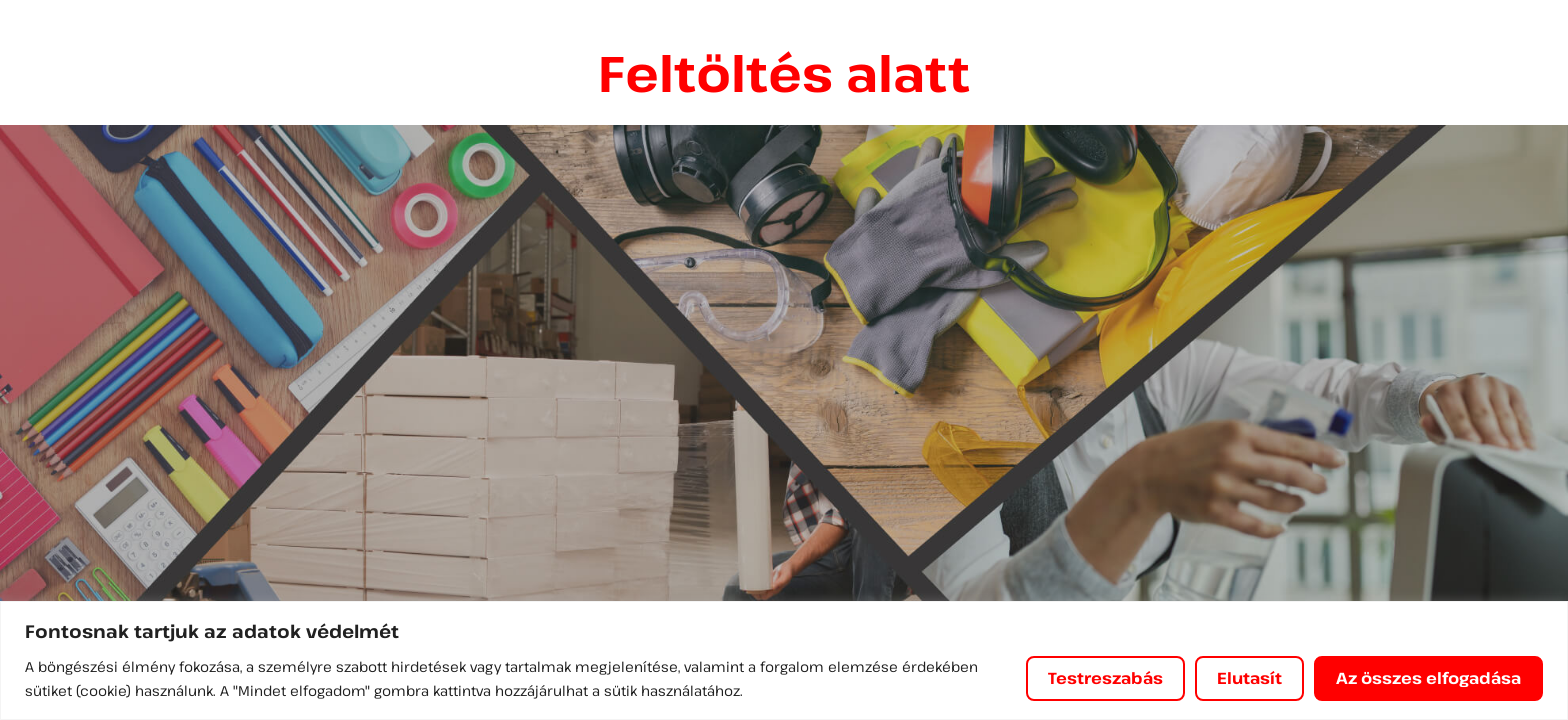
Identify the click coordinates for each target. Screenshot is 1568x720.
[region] (784, 660)
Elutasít (1249, 678)
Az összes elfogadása (1428, 678)
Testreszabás (1105, 678)
